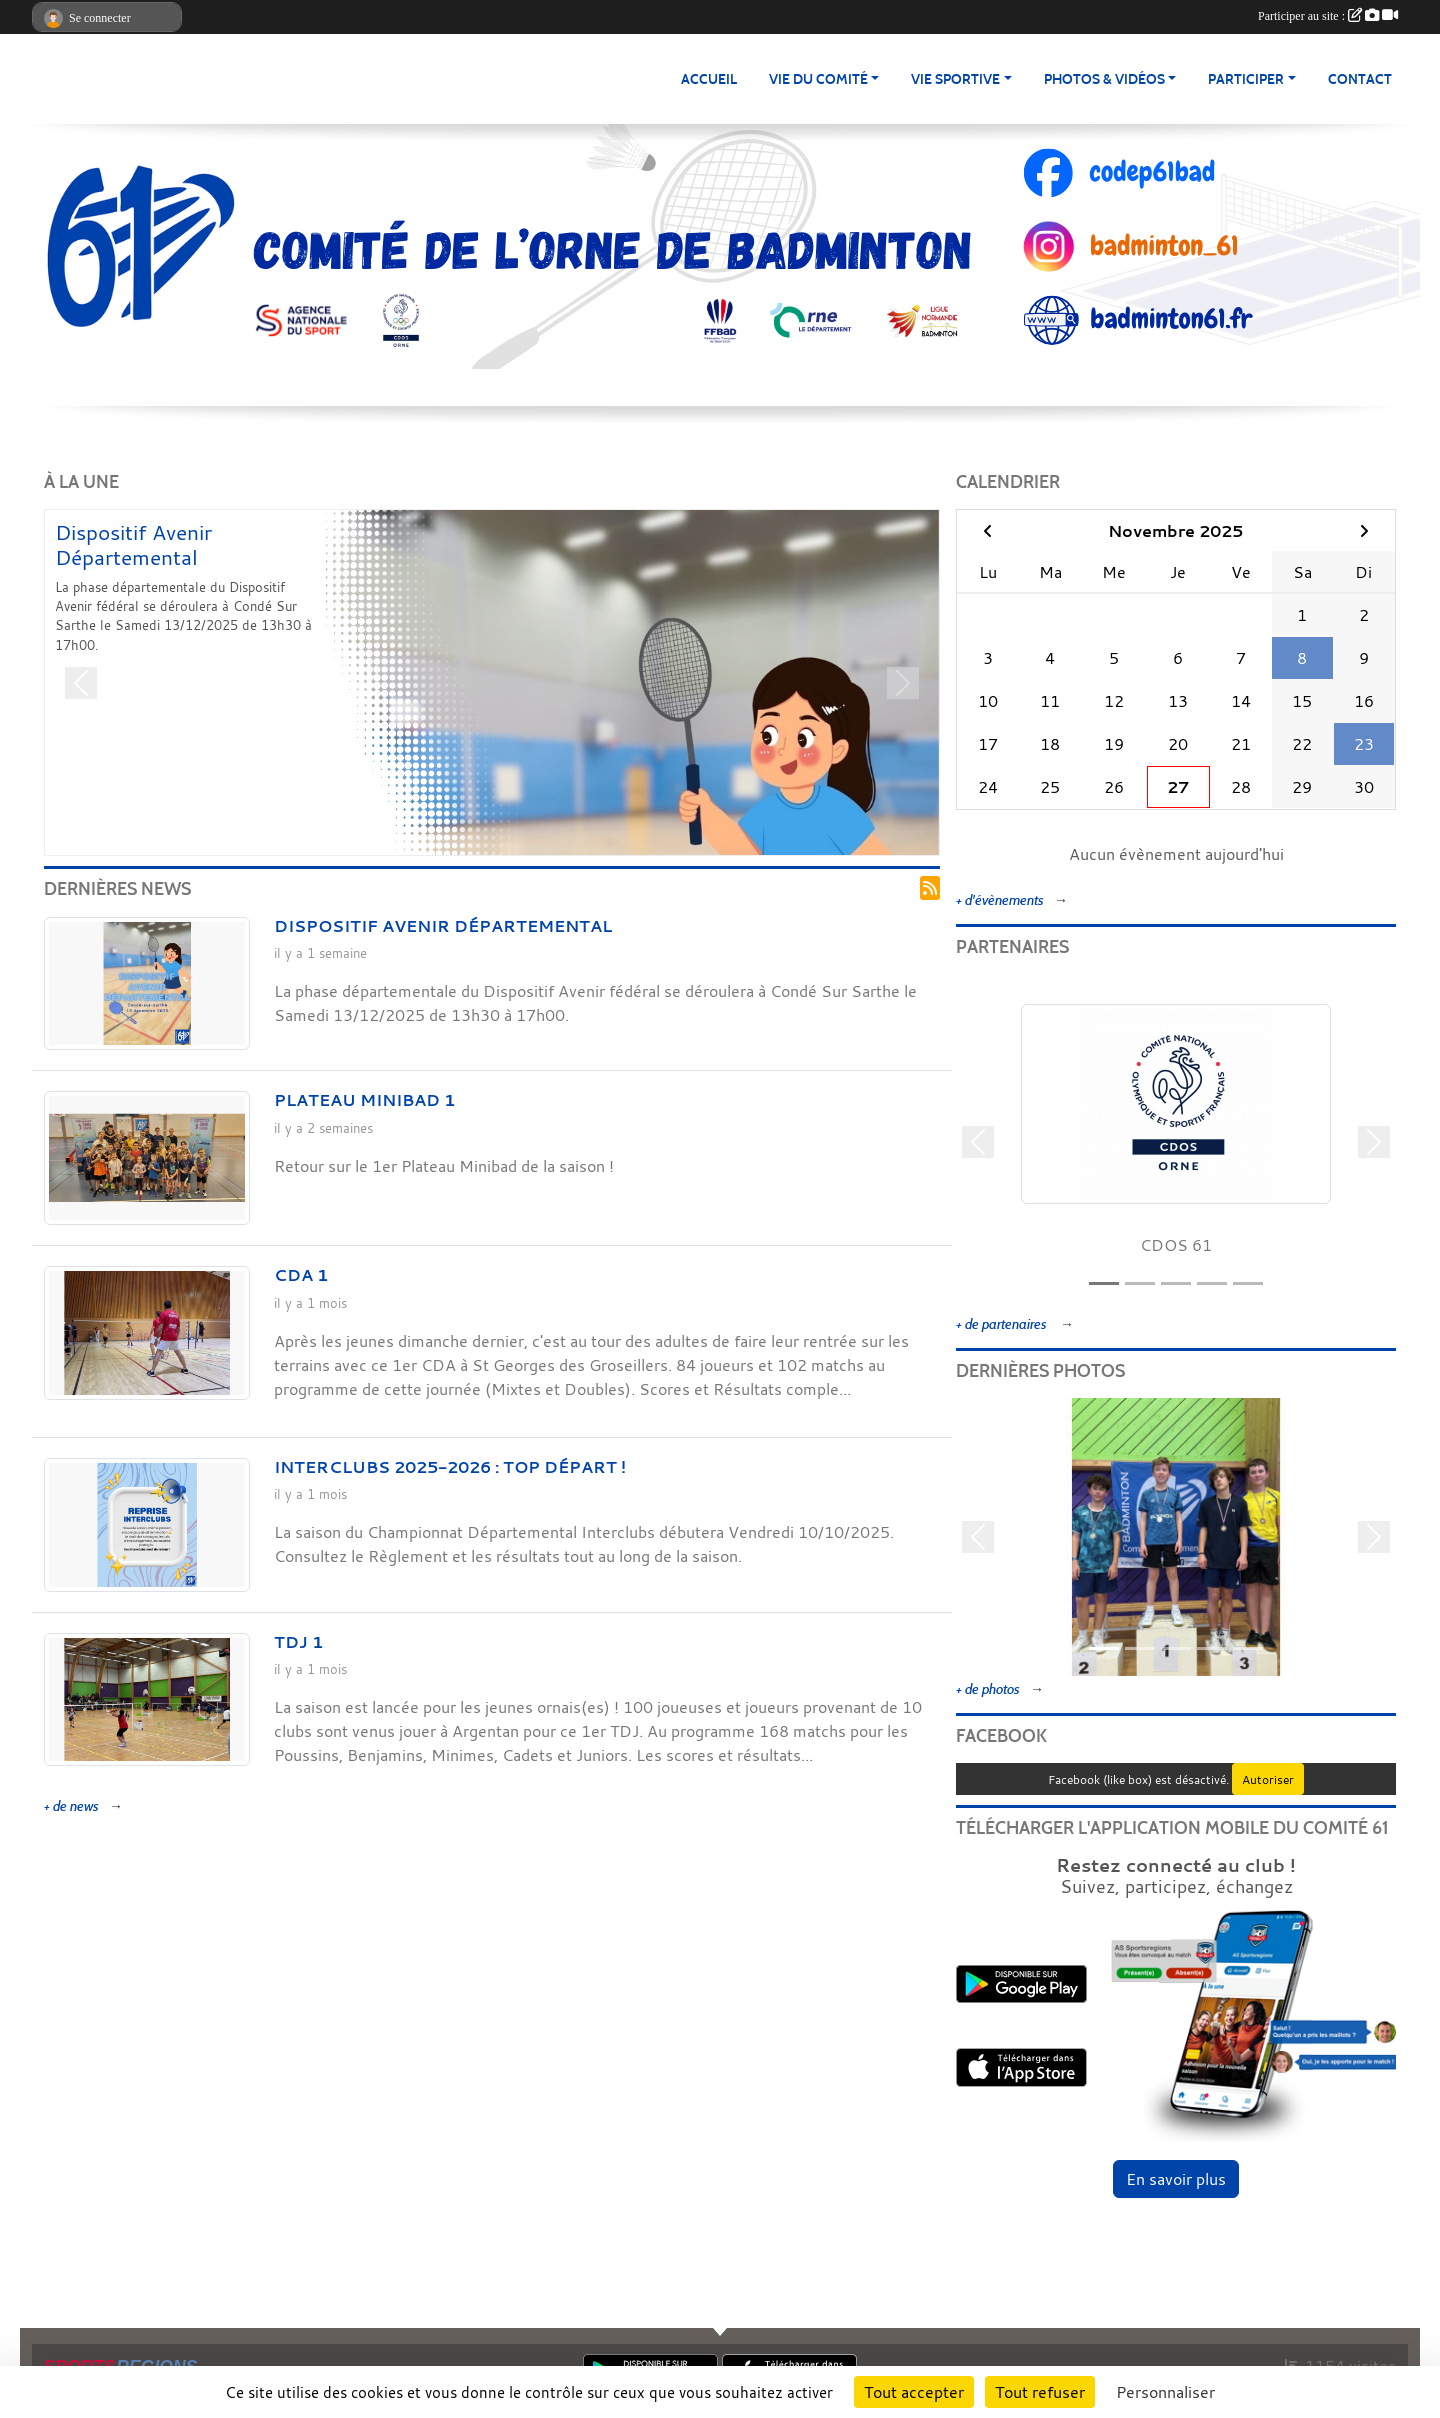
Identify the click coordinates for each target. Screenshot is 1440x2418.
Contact (1360, 79)
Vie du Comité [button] (818, 79)
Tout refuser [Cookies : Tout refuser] (1040, 2392)
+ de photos (988, 1689)
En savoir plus (1176, 2179)
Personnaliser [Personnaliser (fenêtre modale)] (1165, 2392)
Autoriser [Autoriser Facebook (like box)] (1268, 1779)
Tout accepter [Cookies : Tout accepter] (914, 2392)
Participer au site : (1328, 16)
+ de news (71, 1806)
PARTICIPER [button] (1246, 79)
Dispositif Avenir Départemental (133, 544)
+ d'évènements (1000, 900)
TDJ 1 (298, 1642)
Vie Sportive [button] (955, 79)
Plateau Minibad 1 (364, 1100)
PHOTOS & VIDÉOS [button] (1104, 79)
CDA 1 (301, 1275)
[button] (81, 683)
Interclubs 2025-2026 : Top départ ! (450, 1467)
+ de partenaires (1003, 1324)
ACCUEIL (709, 79)
